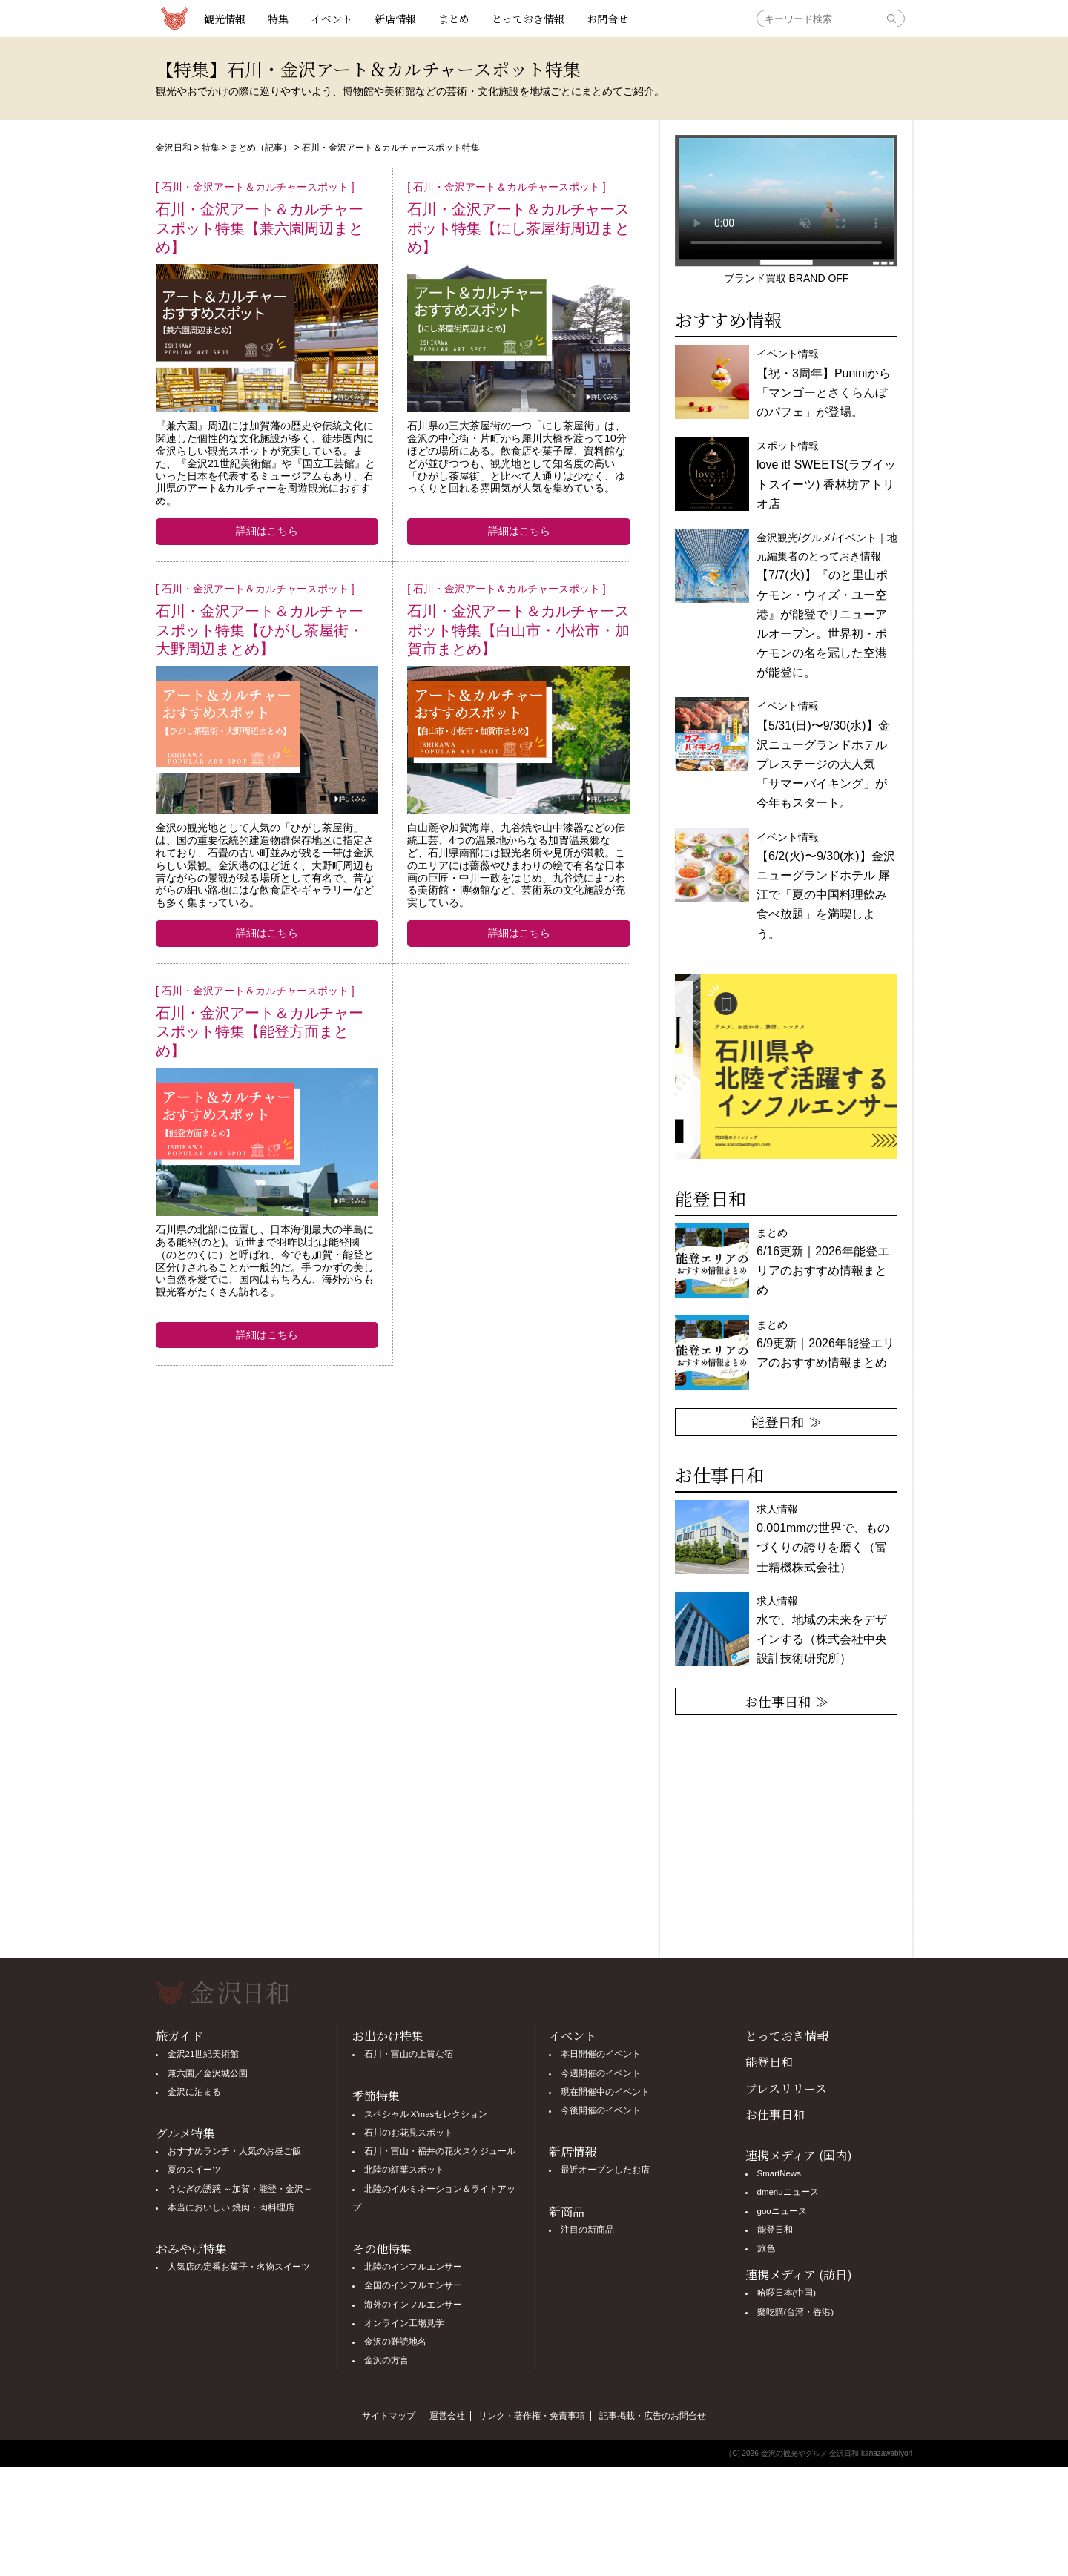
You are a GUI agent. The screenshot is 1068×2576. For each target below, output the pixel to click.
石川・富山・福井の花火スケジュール (439, 2151)
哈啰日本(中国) (787, 2292)
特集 (278, 18)
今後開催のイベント (601, 2110)
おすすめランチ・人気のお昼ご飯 (234, 2151)
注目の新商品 (587, 2229)
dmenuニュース (788, 2191)
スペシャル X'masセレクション (426, 2114)
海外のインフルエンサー (413, 2304)
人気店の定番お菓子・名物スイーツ (239, 2266)
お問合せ (607, 18)
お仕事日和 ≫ (786, 1701)
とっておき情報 (528, 18)
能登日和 (769, 2061)
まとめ (453, 18)
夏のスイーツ (194, 2169)
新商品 (566, 2211)
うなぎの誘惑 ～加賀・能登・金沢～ (240, 2188)
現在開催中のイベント (605, 2091)
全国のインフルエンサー (413, 2285)
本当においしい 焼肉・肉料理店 (231, 2207)
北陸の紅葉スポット (404, 2169)
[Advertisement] (393, 1492)
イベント (331, 18)
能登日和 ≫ (786, 1421)
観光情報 (224, 18)
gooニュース (782, 2211)
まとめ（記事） (260, 147)
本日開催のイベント (601, 2054)
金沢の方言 (386, 2360)
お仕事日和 (775, 2114)
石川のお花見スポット (408, 2132)
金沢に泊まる (194, 2091)
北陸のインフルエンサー (413, 2266)
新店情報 (395, 18)
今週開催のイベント (601, 2073)
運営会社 (447, 2416)
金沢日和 (173, 147)
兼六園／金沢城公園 (208, 2073)
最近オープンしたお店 (605, 2169)
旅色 (766, 2248)
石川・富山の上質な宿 (408, 2054)
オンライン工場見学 (404, 2323)
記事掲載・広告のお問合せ (652, 2416)
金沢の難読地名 (395, 2341)
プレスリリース (786, 2088)
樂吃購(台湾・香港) (795, 2312)
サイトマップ (388, 2416)
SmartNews (779, 2173)
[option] (786, 1066)
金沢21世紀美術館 (204, 2054)
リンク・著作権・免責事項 (531, 2416)
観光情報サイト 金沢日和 (174, 18)
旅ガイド (179, 2035)
